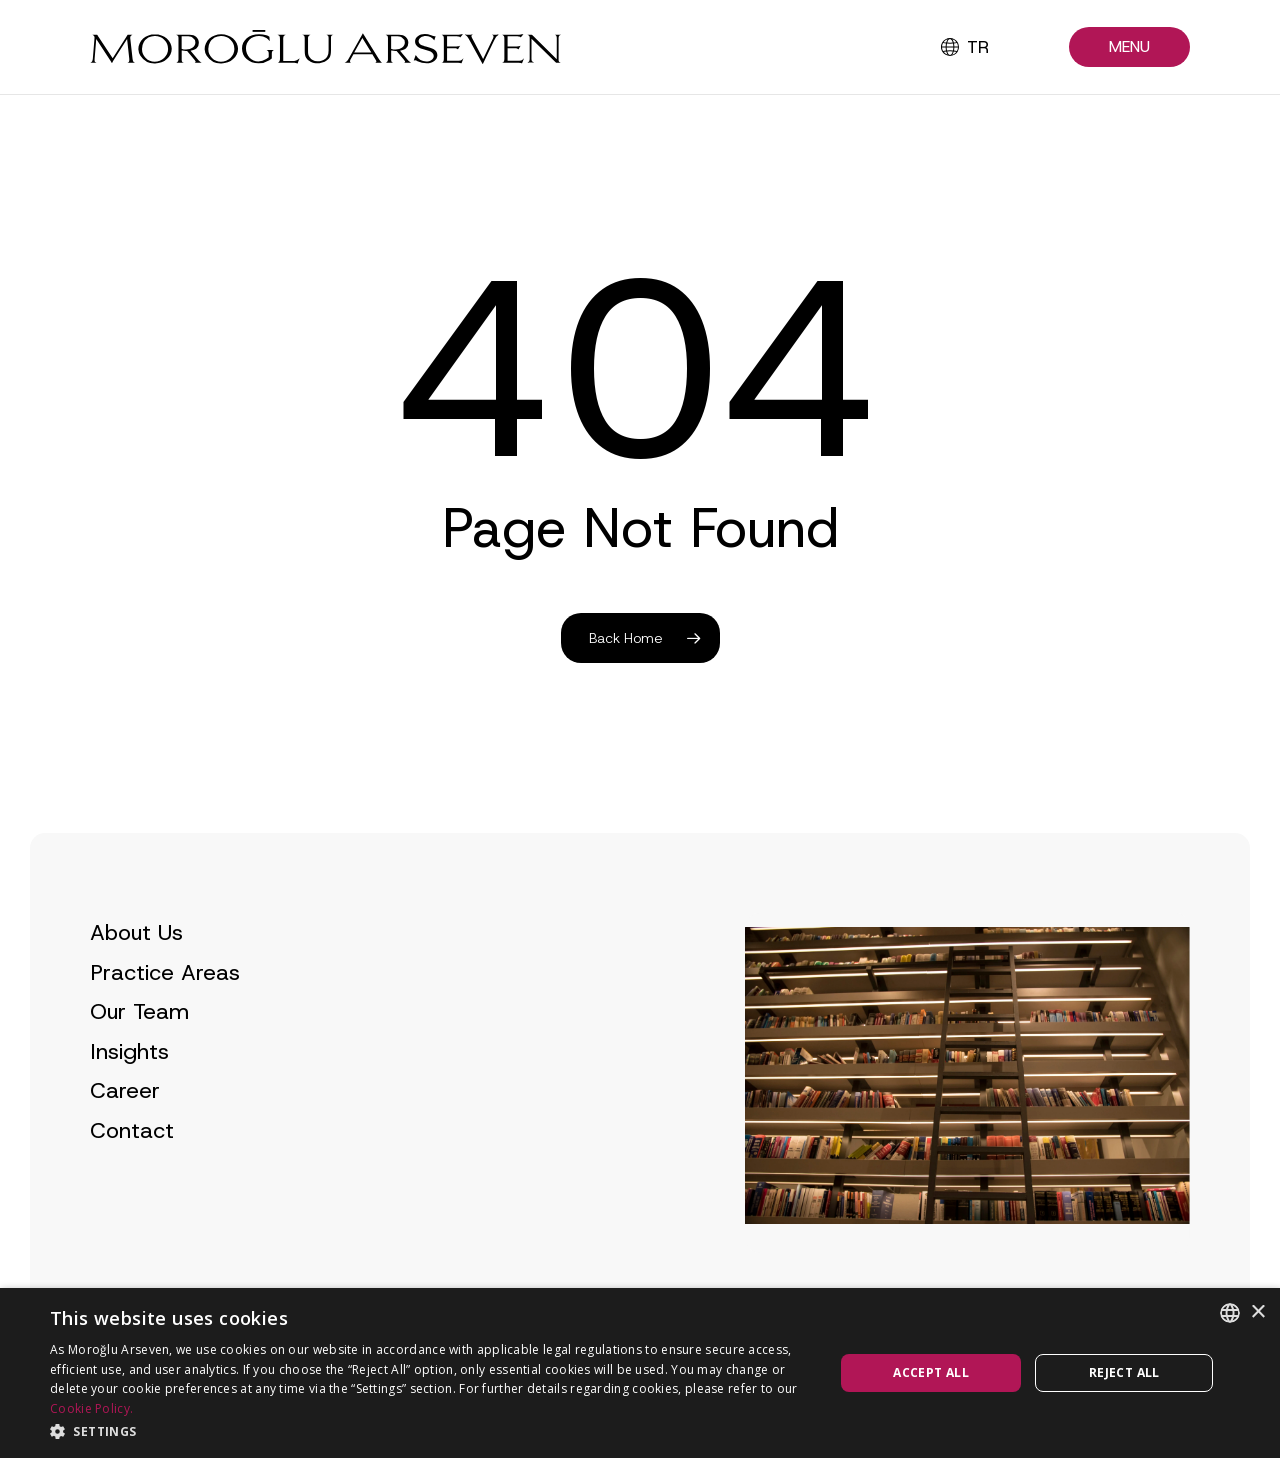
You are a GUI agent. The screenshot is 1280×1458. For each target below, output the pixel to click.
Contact (132, 1163)
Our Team (139, 1044)
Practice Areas (165, 1004)
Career (125, 1123)
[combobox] (1230, 1313)
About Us (136, 965)
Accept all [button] (931, 1372)
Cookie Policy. (91, 1408)
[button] (1129, 47)
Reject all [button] (1124, 1372)
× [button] (1257, 1312)
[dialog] (640, 1373)
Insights (129, 1083)
